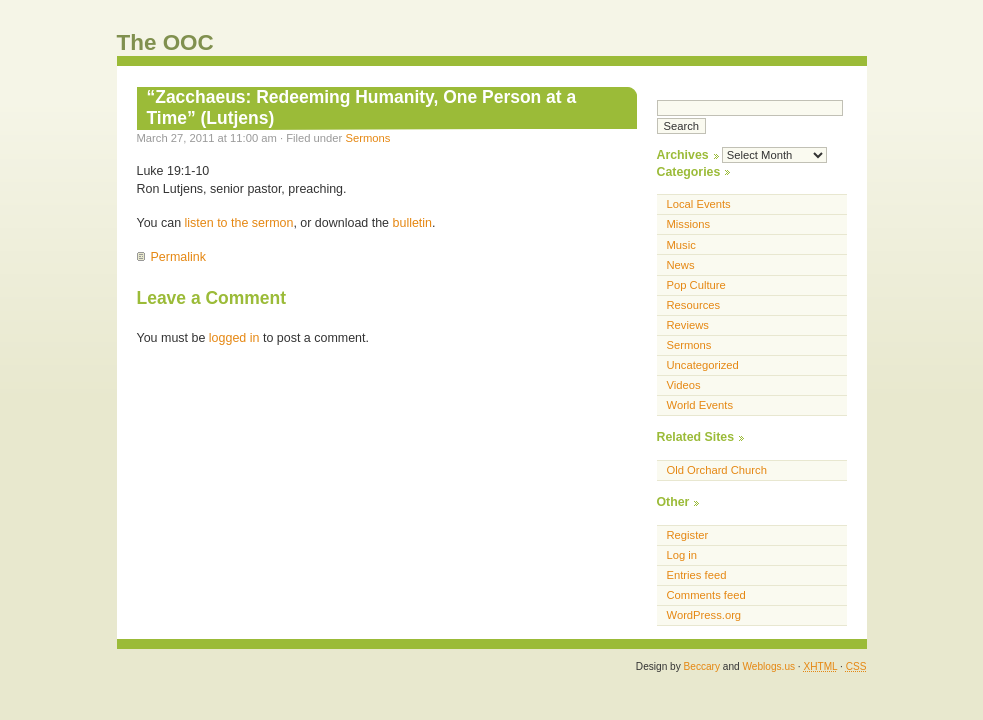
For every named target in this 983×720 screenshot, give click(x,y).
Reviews (688, 325)
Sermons (367, 138)
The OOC (165, 42)
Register (688, 535)
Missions (689, 224)
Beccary (702, 666)
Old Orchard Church (717, 470)
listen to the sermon (239, 223)
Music (681, 245)
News (681, 265)
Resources (694, 305)
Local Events (699, 204)
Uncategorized (703, 365)
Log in (682, 555)
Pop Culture (696, 285)
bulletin (413, 223)
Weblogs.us (768, 666)
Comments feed (706, 595)
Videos (684, 385)
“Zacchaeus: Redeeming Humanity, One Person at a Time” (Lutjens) (362, 107)
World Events (700, 405)
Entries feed (697, 575)
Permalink (178, 257)
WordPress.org (704, 615)
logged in (234, 338)
